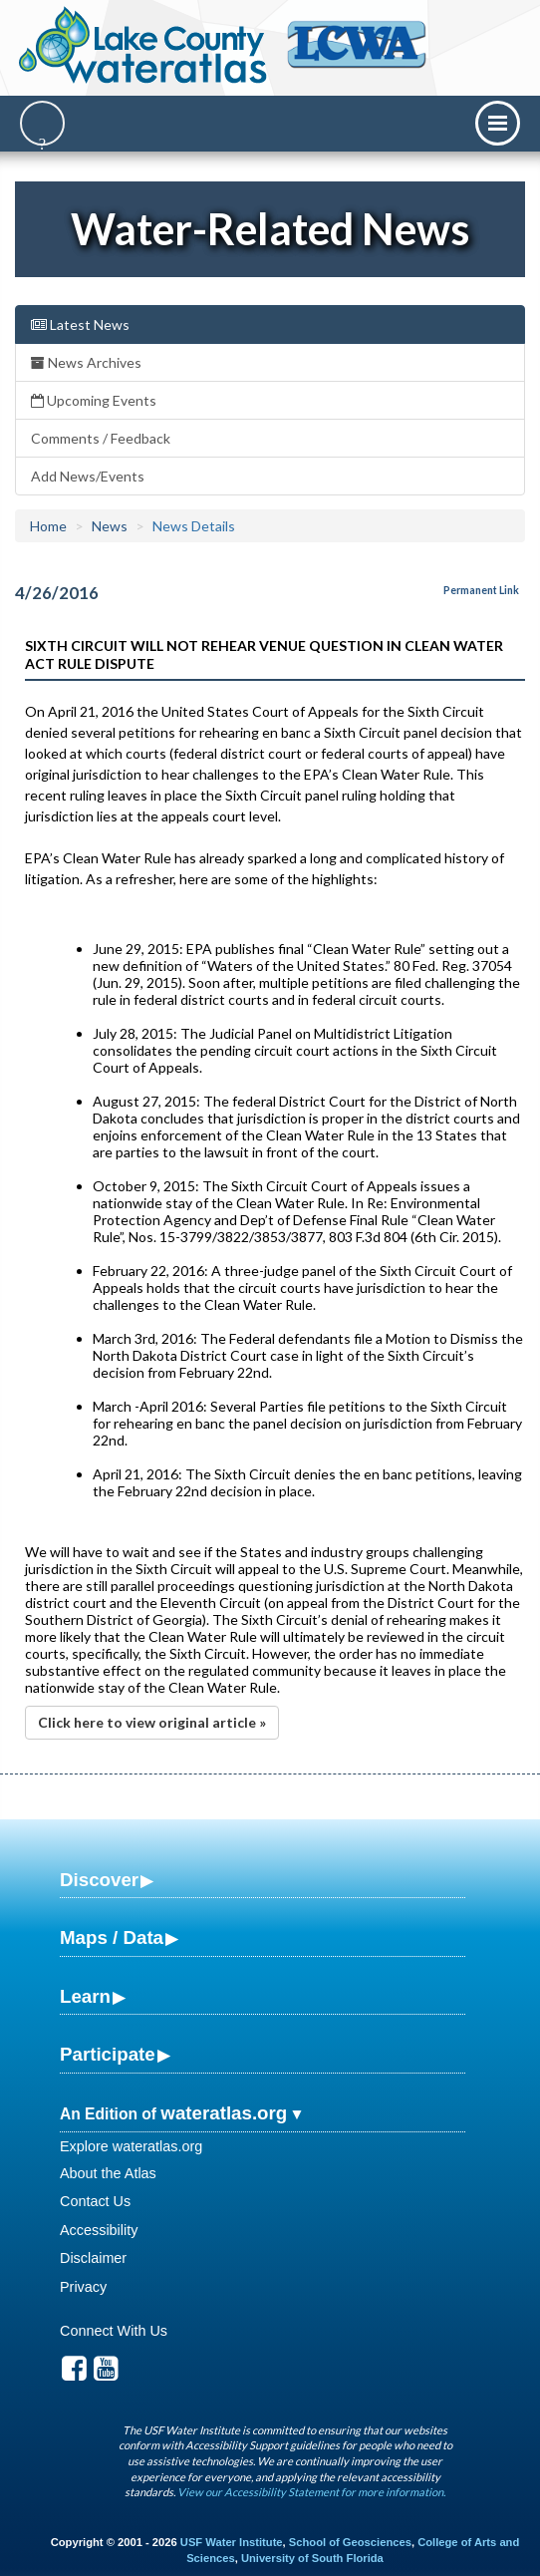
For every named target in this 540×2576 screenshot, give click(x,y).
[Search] (42, 123)
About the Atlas (108, 2173)
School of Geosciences (350, 2542)
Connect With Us (113, 2331)
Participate (107, 2054)
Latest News (80, 324)
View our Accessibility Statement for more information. (311, 2491)
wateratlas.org (223, 2112)
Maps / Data (111, 1937)
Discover (99, 1879)
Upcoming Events (93, 400)
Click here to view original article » (152, 1722)
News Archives (86, 362)
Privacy (83, 2287)
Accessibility (98, 2230)
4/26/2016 (57, 592)
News (110, 525)
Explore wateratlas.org (131, 2146)
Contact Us (95, 2201)
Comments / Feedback (100, 438)
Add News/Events (87, 476)
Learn (85, 1996)
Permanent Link (481, 590)
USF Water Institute (231, 2542)
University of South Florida (312, 2558)
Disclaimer (93, 2258)
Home (48, 525)
